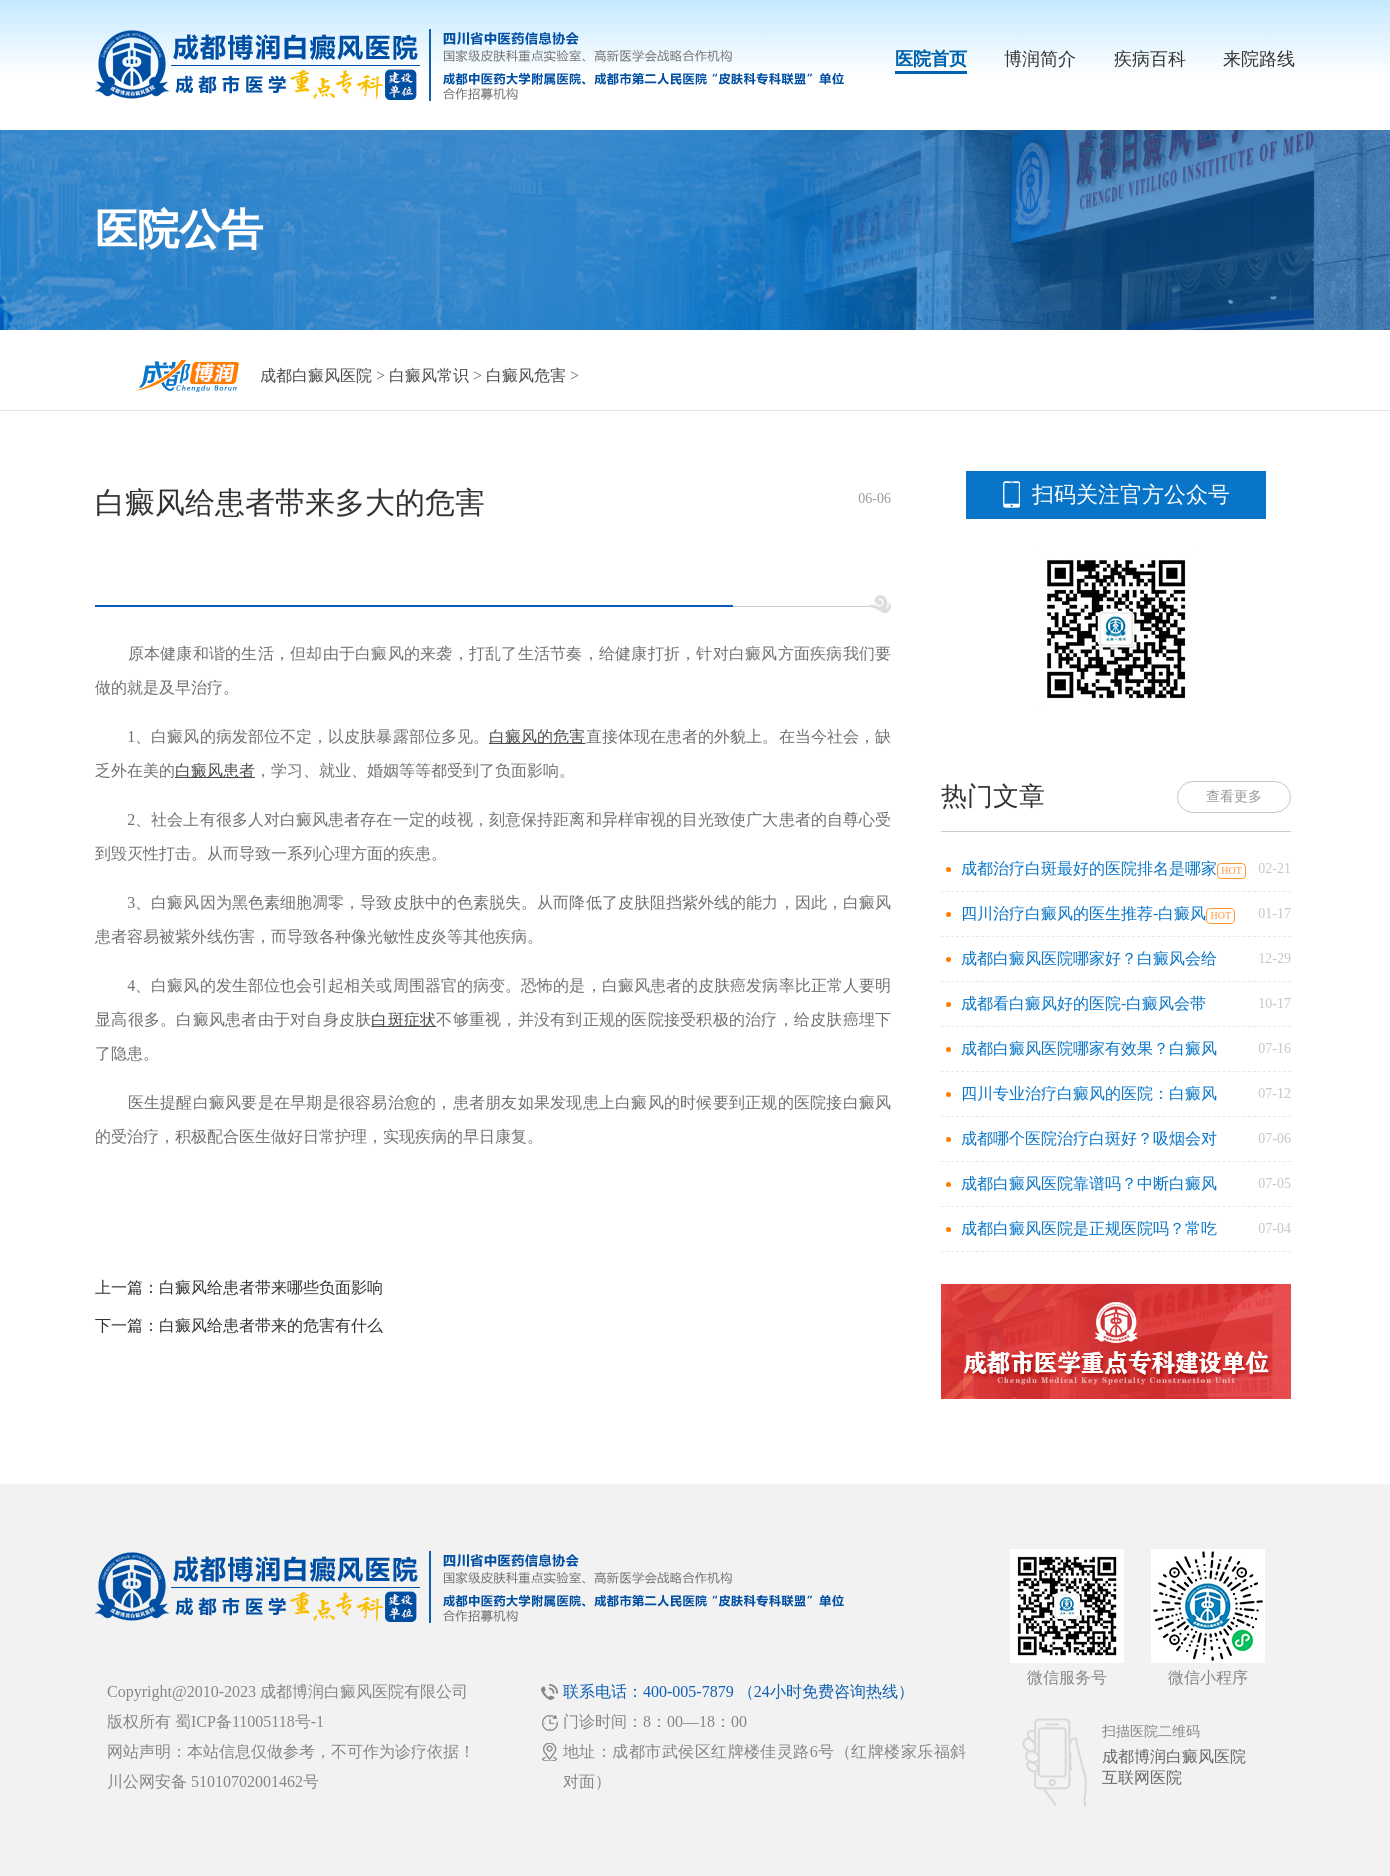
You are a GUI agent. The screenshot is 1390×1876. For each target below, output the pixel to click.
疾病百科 (1150, 59)
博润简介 (1040, 59)
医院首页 (931, 59)
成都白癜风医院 (316, 375)
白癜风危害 (526, 375)
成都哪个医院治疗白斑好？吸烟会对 (1089, 1138)
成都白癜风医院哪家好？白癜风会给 (1089, 958)
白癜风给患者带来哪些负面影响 (271, 1287)
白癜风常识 (429, 375)
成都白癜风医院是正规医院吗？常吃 (1089, 1228)
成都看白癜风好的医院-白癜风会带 (1083, 1003)
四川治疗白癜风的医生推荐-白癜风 (1083, 913)
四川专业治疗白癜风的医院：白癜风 (1089, 1093)
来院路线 (1259, 59)
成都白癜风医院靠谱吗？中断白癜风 (1089, 1183)
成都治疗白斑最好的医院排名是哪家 (1089, 868)
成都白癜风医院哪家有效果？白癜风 (1089, 1048)
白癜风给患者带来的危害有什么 (271, 1325)
